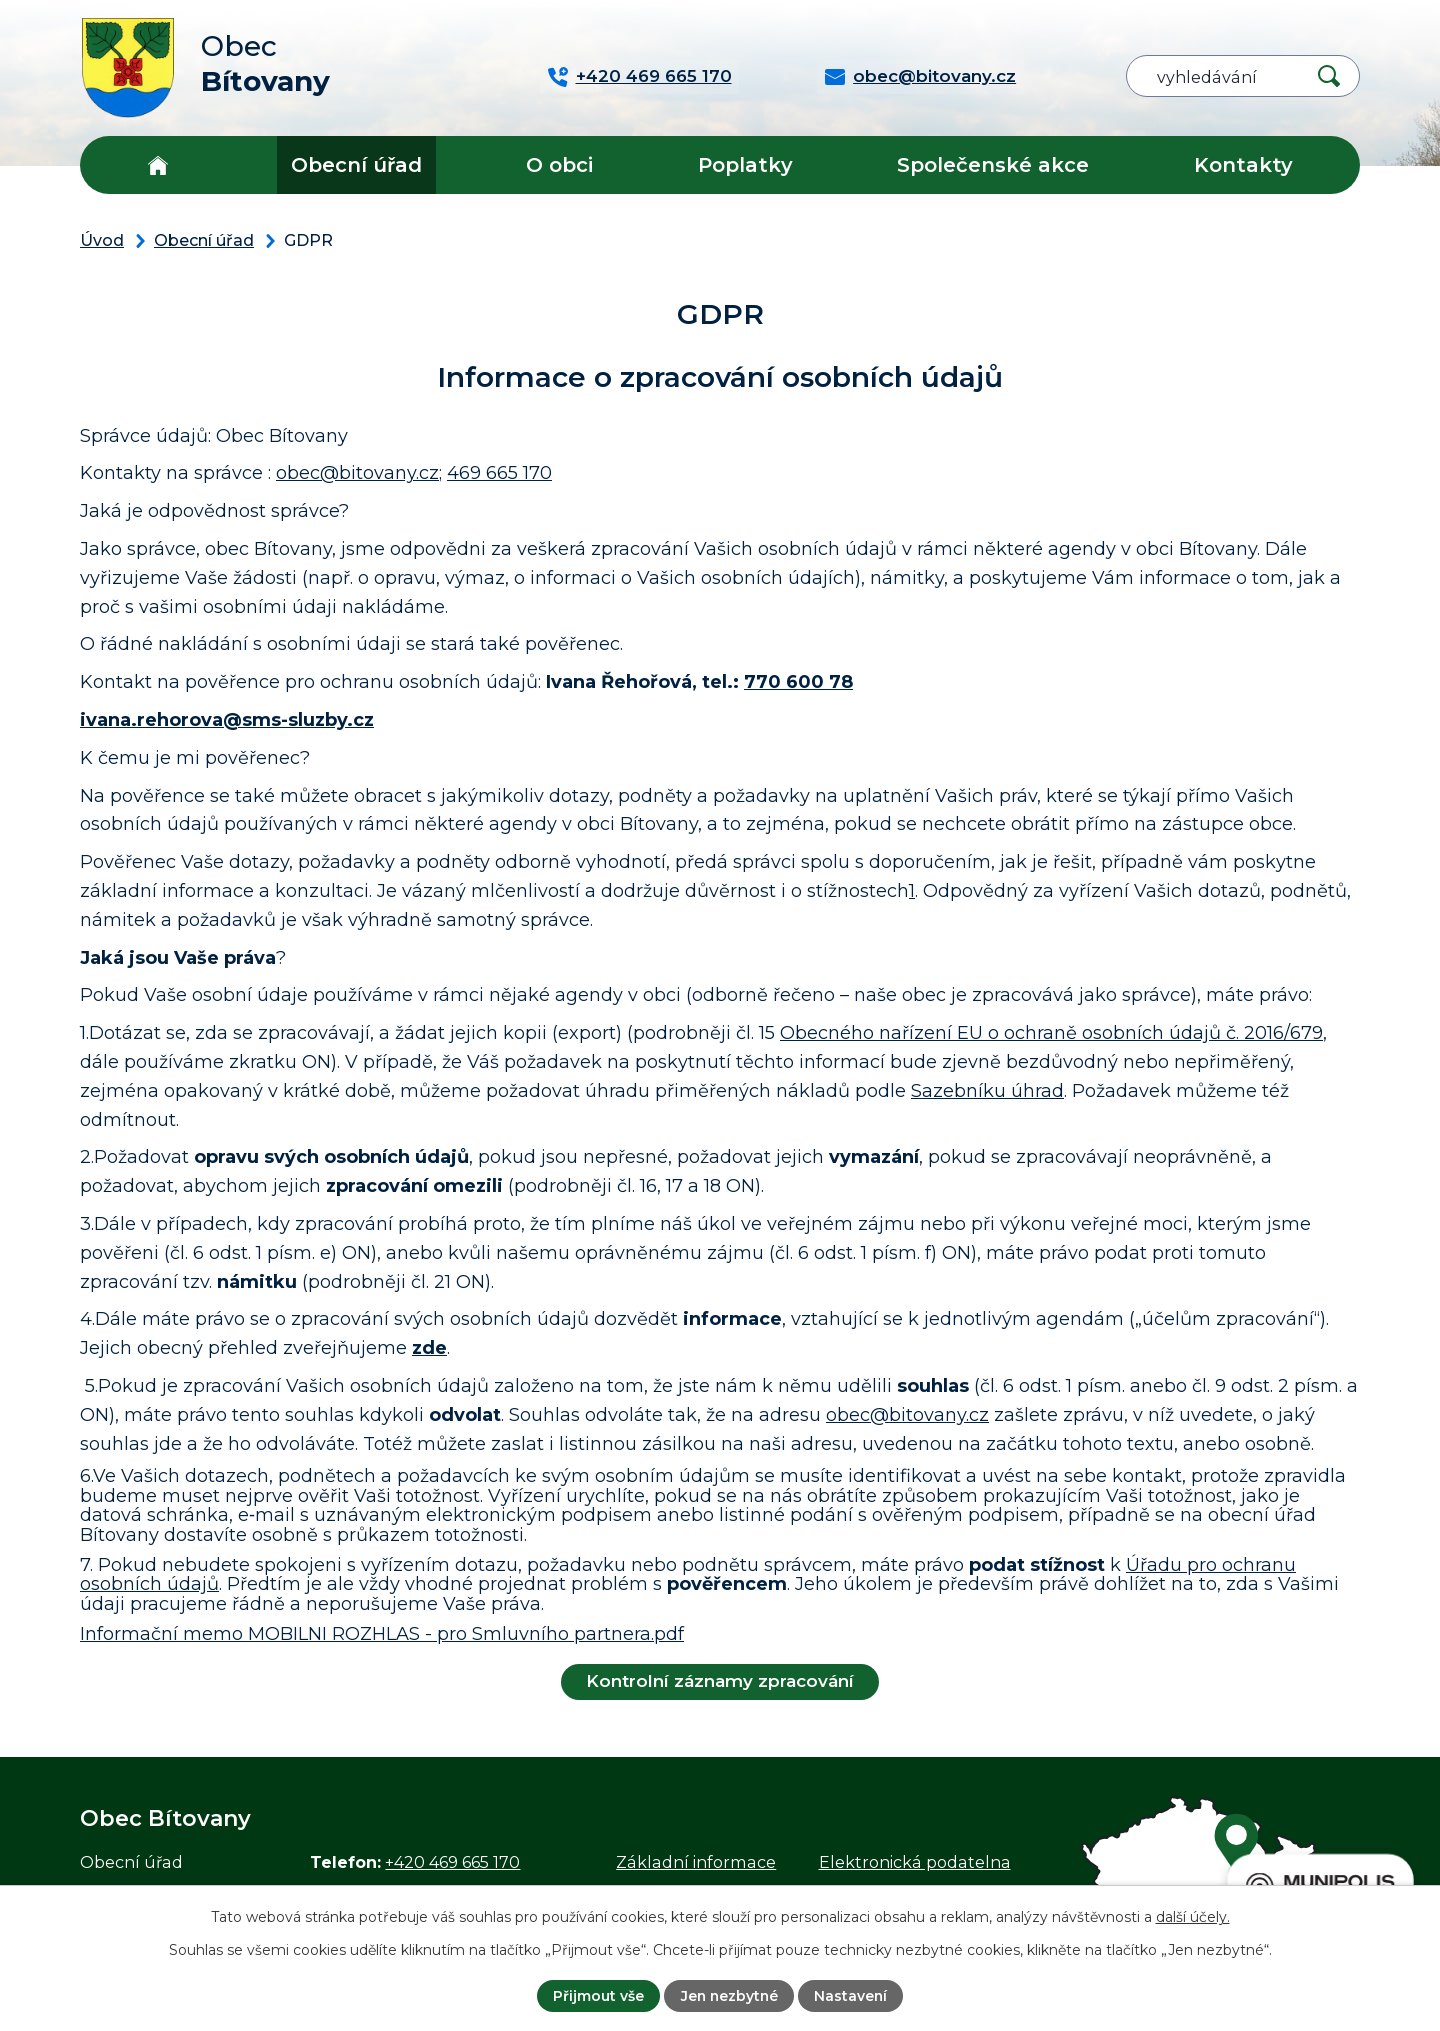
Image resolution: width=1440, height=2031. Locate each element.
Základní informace (696, 1862)
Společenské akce (993, 165)
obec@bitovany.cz (357, 473)
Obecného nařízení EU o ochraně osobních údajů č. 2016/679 (1051, 1033)
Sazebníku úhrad (987, 1091)
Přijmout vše (596, 1996)
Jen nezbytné (729, 1996)
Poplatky (745, 165)
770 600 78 (798, 682)
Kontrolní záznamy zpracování (720, 1681)
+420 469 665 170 (452, 1862)
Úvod (157, 165)
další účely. (1193, 1917)
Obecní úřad (356, 165)
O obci (559, 165)
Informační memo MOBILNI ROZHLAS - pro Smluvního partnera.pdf (382, 1634)
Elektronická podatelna (915, 1862)
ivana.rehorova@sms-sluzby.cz (227, 720)
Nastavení (852, 1996)
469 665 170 (499, 473)
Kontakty (1243, 165)
